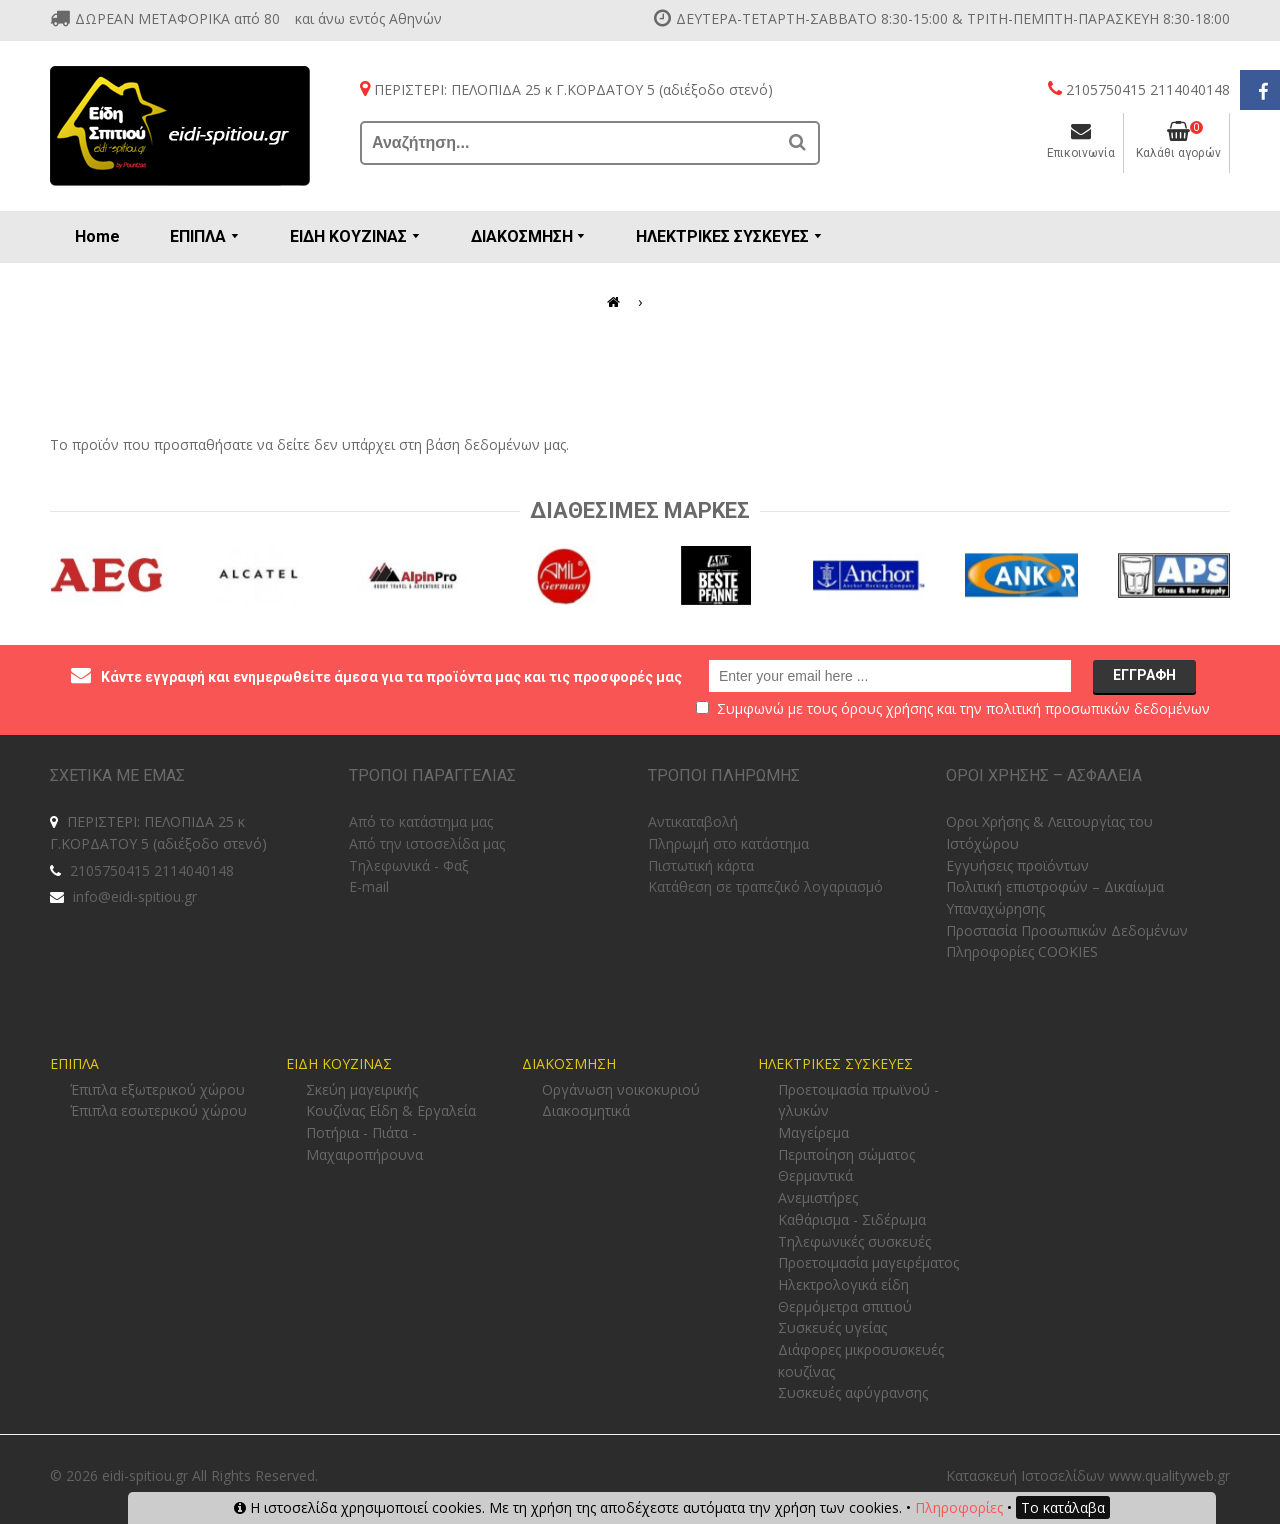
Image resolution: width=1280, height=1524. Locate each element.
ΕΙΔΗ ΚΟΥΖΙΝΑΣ (339, 1063)
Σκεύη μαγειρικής (362, 1089)
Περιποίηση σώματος (846, 1154)
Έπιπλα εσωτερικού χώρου (158, 1110)
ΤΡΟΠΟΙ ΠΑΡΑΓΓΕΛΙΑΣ (432, 775)
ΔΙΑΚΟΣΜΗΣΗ (569, 1063)
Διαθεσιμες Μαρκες (640, 510)
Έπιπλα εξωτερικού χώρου (157, 1089)
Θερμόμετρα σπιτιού (845, 1306)
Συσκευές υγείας (832, 1327)
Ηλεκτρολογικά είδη (843, 1284)
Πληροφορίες (959, 1507)
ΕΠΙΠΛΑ (74, 1063)
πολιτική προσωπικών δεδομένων (1098, 708)
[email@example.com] (890, 676)
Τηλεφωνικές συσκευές (854, 1241)
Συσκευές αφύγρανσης (853, 1392)
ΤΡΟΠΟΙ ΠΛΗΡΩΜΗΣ (724, 775)
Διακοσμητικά (586, 1110)
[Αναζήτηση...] (570, 143)
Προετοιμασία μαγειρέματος (868, 1262)
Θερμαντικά (815, 1175)
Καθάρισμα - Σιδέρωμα (852, 1219)
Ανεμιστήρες (818, 1197)
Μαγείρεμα (813, 1132)
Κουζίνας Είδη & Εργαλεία (391, 1110)
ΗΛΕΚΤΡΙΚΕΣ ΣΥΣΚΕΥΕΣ (835, 1063)
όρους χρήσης (887, 708)
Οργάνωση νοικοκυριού (621, 1089)
